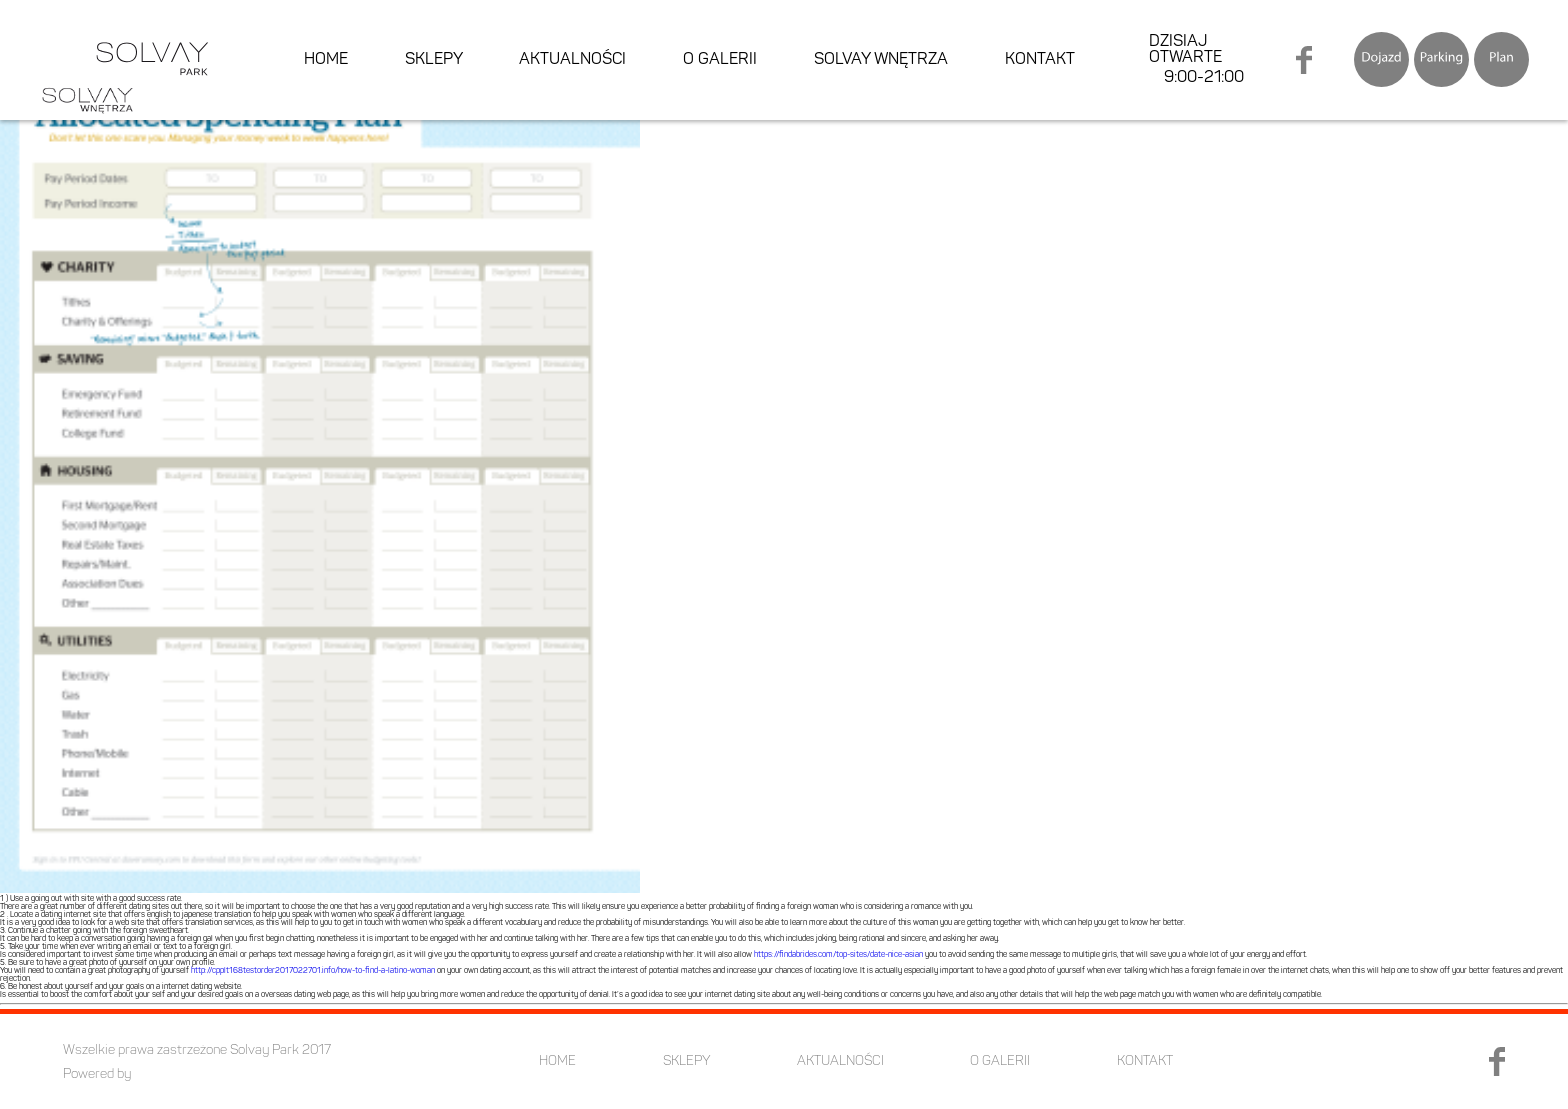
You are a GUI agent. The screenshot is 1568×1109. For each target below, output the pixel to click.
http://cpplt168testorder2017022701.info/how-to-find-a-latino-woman (313, 971)
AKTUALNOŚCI (572, 60)
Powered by (97, 1074)
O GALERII (720, 60)
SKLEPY (434, 60)
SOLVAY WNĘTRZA (881, 60)
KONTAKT (1040, 60)
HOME (326, 60)
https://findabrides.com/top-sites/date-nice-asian (838, 955)
